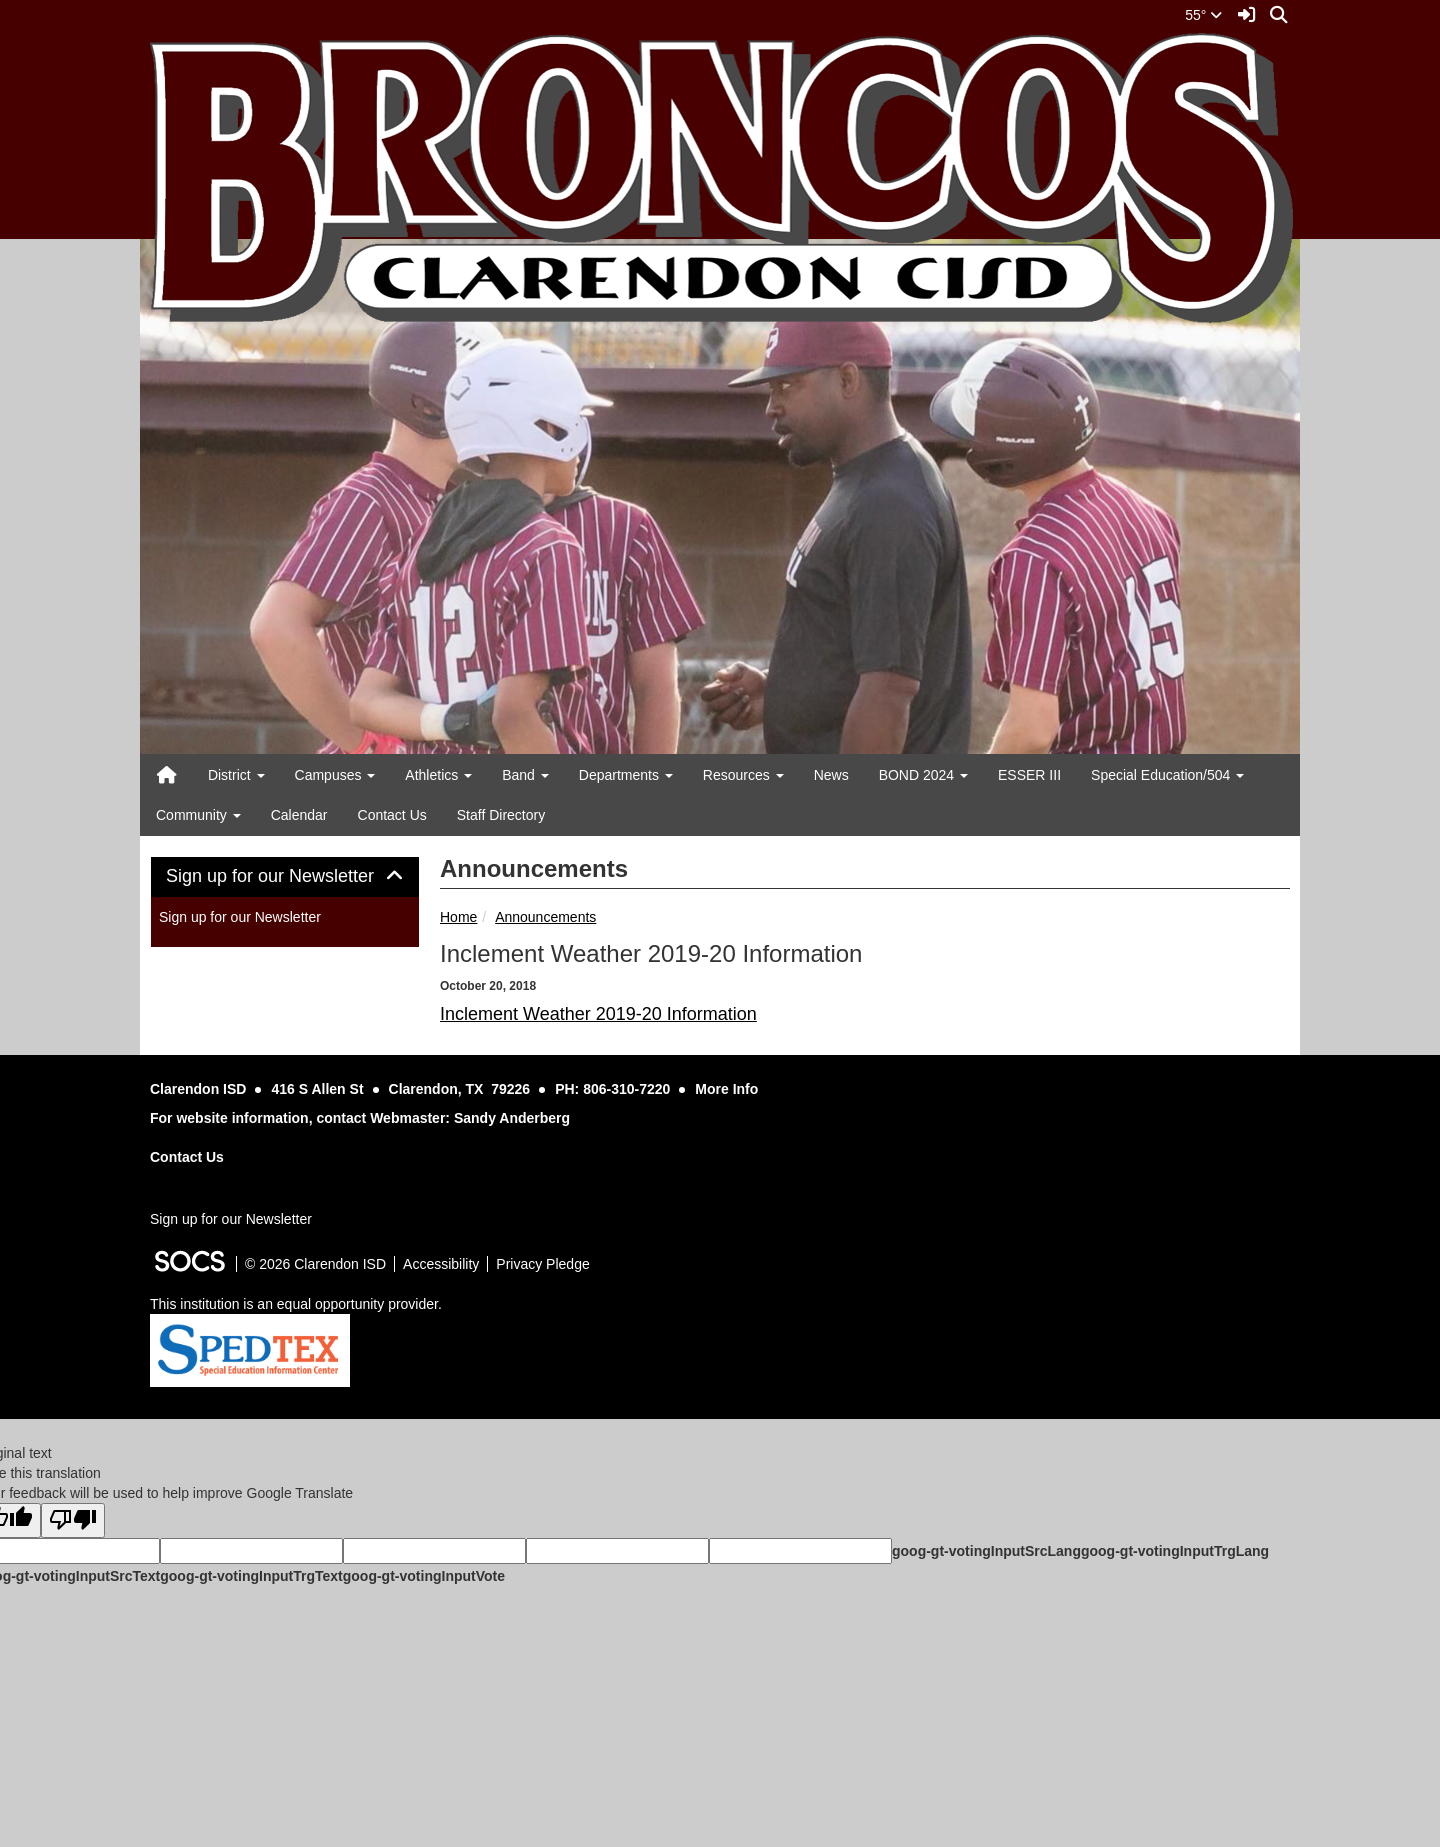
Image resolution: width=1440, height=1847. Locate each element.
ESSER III (1029, 775)
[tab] (285, 877)
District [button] (236, 775)
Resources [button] (743, 775)
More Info (726, 1089)
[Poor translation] (73, 1520)
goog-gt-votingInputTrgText (251, 1576)
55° (1203, 15)
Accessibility (441, 1264)
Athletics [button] (438, 775)
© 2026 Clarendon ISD (315, 1264)
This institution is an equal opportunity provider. (296, 1304)
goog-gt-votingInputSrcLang (986, 1551)
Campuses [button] (335, 775)
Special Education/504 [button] (1167, 775)
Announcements (545, 917)
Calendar (299, 815)
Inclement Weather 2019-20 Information (598, 1014)
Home (458, 917)
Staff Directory (501, 815)
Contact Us (392, 815)
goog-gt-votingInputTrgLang (1175, 1551)
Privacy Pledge (542, 1264)
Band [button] (525, 775)
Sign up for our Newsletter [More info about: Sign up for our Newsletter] (240, 917)
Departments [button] (626, 775)
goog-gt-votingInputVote (424, 1576)
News (831, 775)
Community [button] (198, 815)
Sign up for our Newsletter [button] (285, 876)
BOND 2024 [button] (923, 775)
